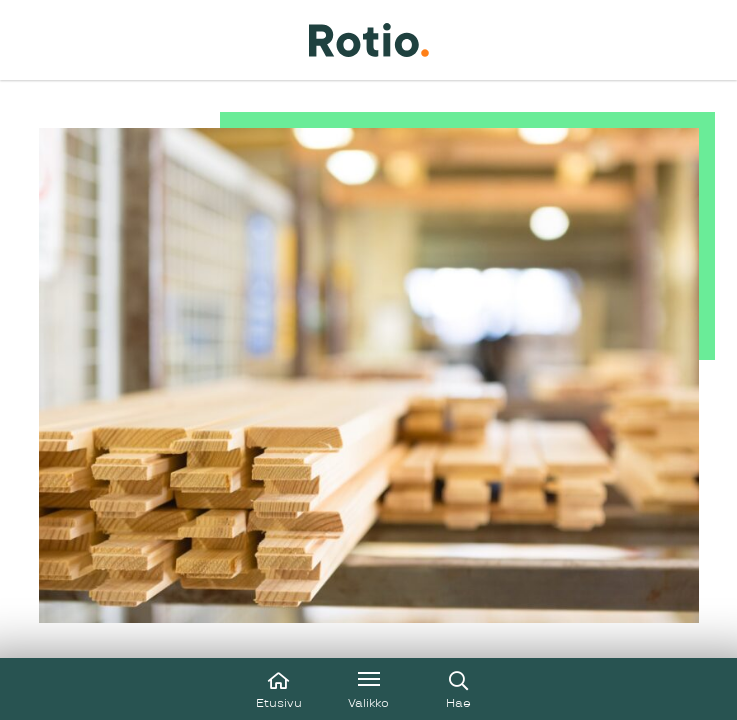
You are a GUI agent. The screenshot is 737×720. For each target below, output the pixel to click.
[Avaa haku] (459, 689)
